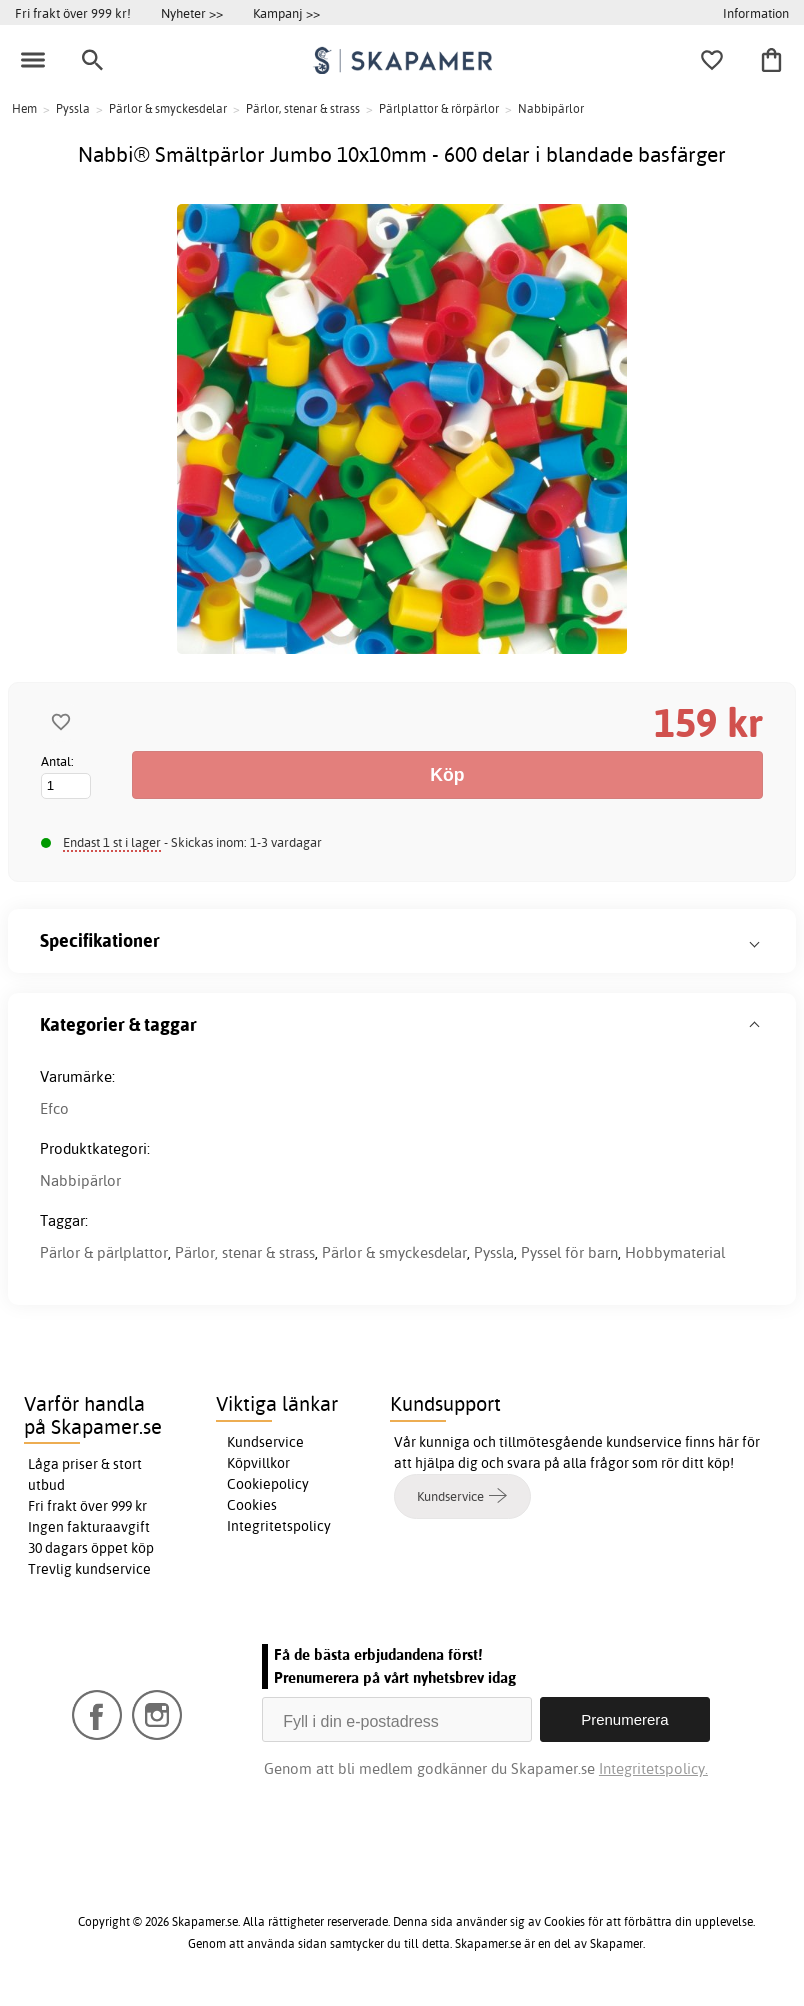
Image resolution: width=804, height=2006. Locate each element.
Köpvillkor (258, 1463)
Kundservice (265, 1442)
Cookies (252, 1505)
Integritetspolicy (279, 1526)
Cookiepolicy (268, 1484)
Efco (54, 1108)
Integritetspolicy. (653, 1768)
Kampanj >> (286, 13)
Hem (24, 108)
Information (756, 13)
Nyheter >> (192, 13)
